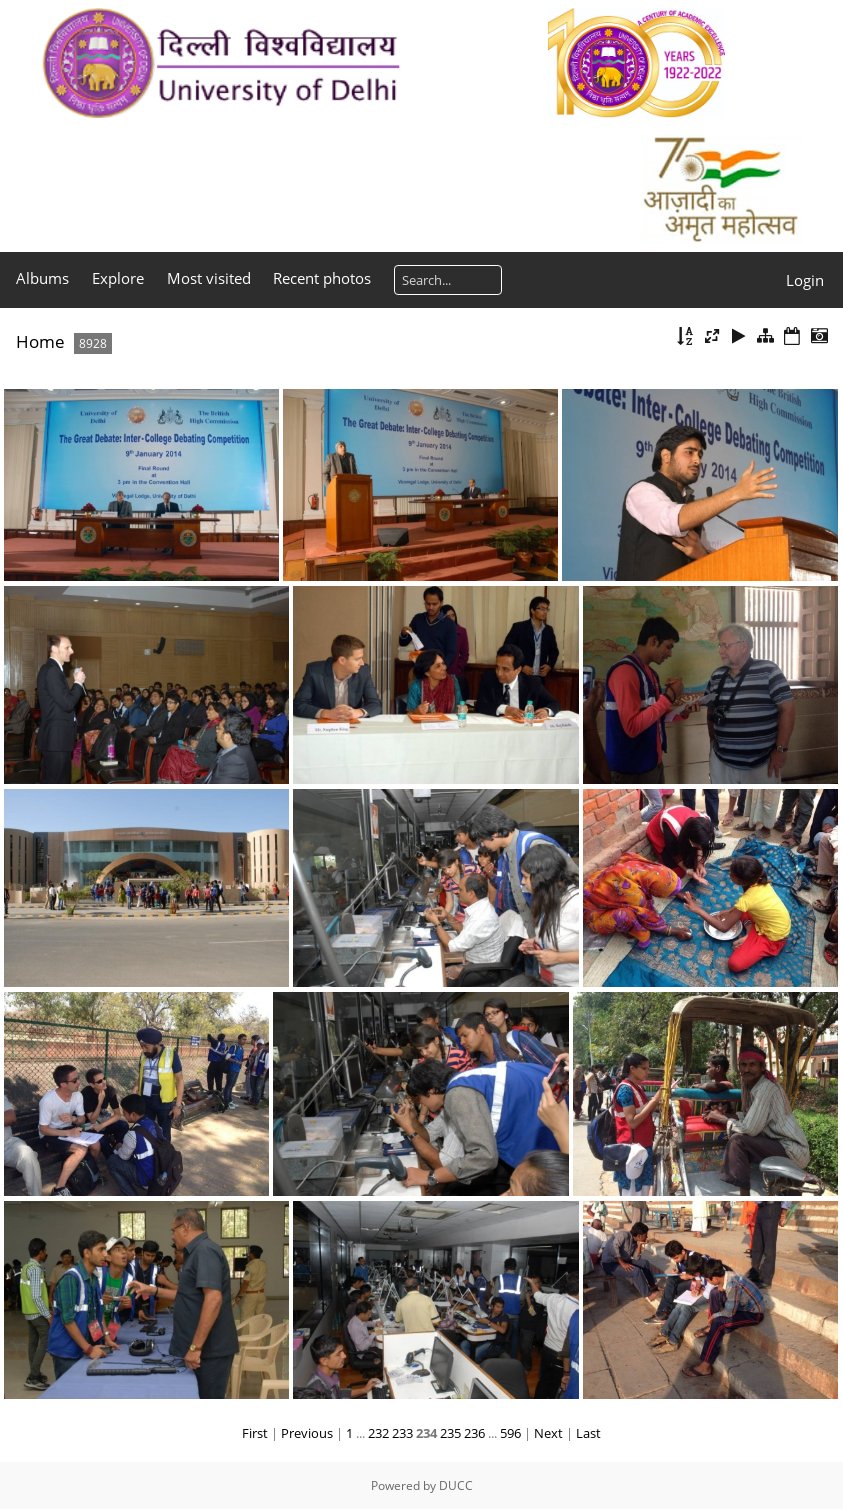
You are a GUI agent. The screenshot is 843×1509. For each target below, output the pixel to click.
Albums (42, 278)
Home (40, 341)
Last (588, 1433)
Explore (118, 278)
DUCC (456, 1485)
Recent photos (322, 278)
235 (450, 1433)
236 (474, 1433)
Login (805, 280)
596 (510, 1433)
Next (548, 1433)
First (255, 1433)
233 (402, 1433)
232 (378, 1433)
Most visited (209, 278)
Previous (307, 1433)
